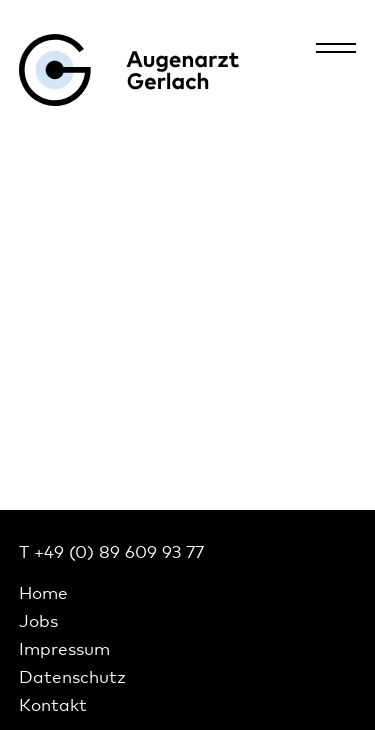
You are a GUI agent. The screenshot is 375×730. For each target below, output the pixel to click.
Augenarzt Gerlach (129, 70)
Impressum (64, 648)
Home (43, 592)
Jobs (38, 620)
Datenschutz (72, 676)
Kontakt (53, 704)
